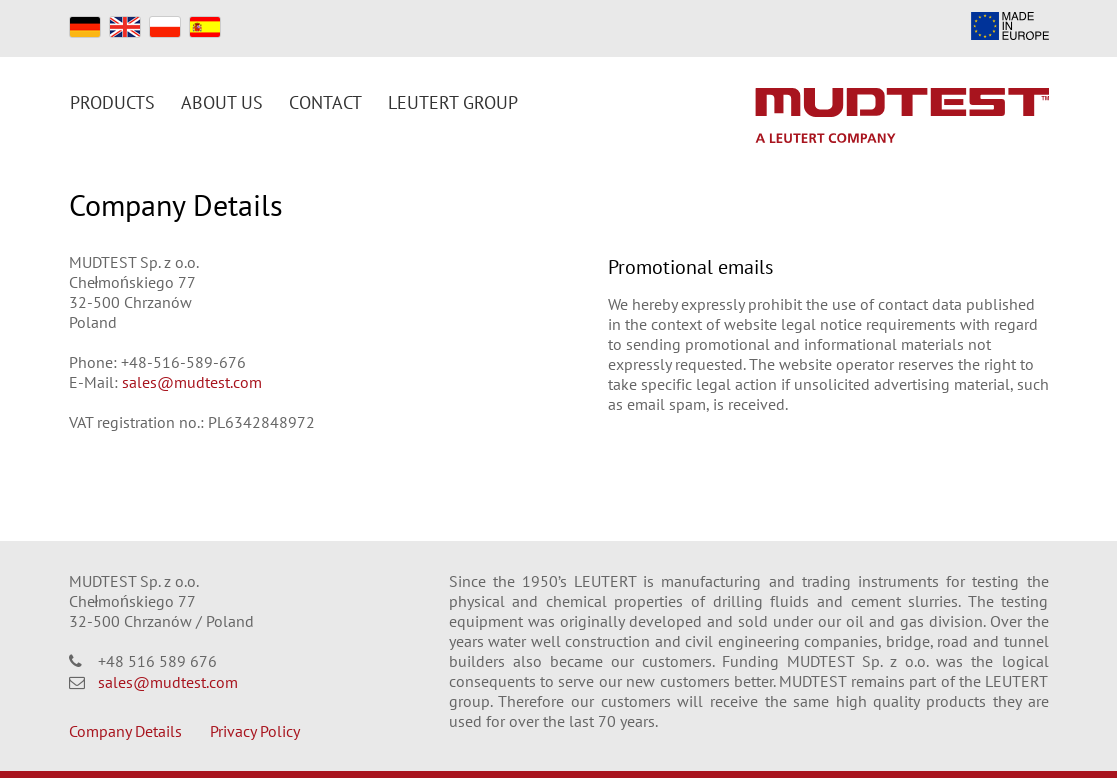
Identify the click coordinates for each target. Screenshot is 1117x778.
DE (85, 27)
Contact (325, 102)
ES (205, 27)
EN (125, 27)
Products (112, 102)
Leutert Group (453, 102)
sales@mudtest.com (192, 382)
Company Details (125, 731)
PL (165, 27)
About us (222, 102)
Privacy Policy (255, 731)
